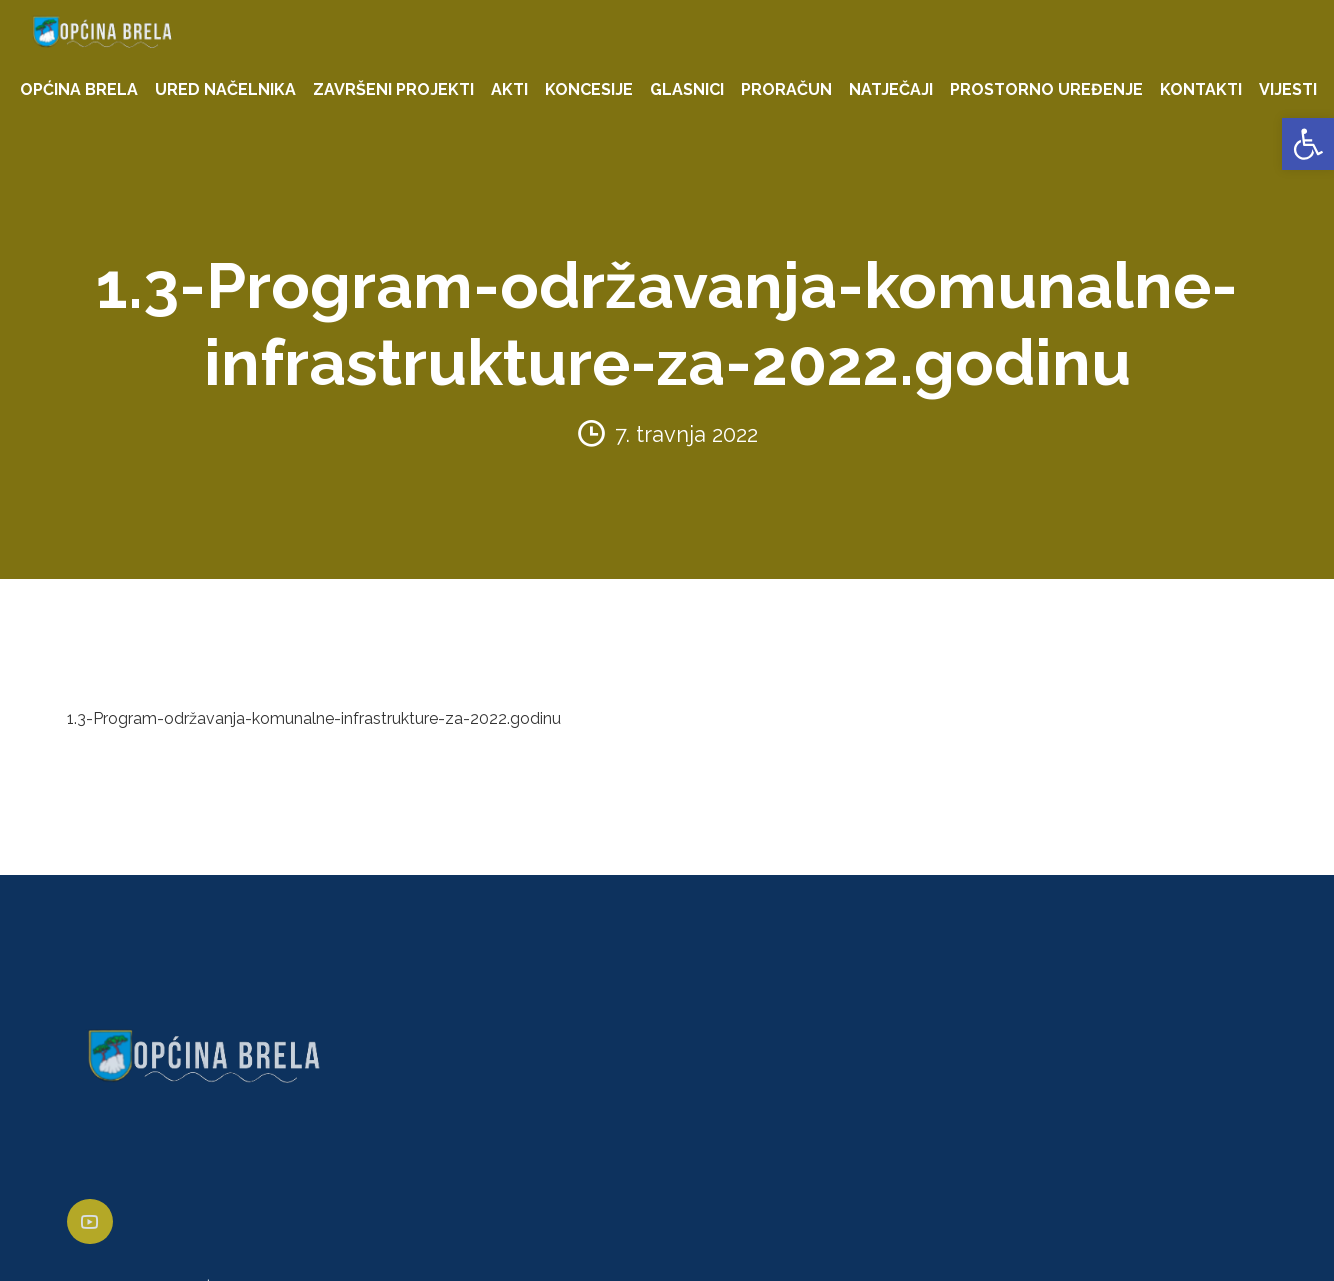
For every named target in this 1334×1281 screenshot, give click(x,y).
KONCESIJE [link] (589, 89)
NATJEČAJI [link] (891, 89)
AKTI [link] (509, 89)
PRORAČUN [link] (786, 89)
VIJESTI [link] (1288, 89)
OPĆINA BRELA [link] (79, 89)
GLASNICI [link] (687, 89)
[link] (1308, 144)
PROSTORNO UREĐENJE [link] (1046, 89)
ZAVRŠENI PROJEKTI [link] (393, 89)
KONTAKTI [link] (1201, 89)
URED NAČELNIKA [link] (225, 89)
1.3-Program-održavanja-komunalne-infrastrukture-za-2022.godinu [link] (314, 718)
